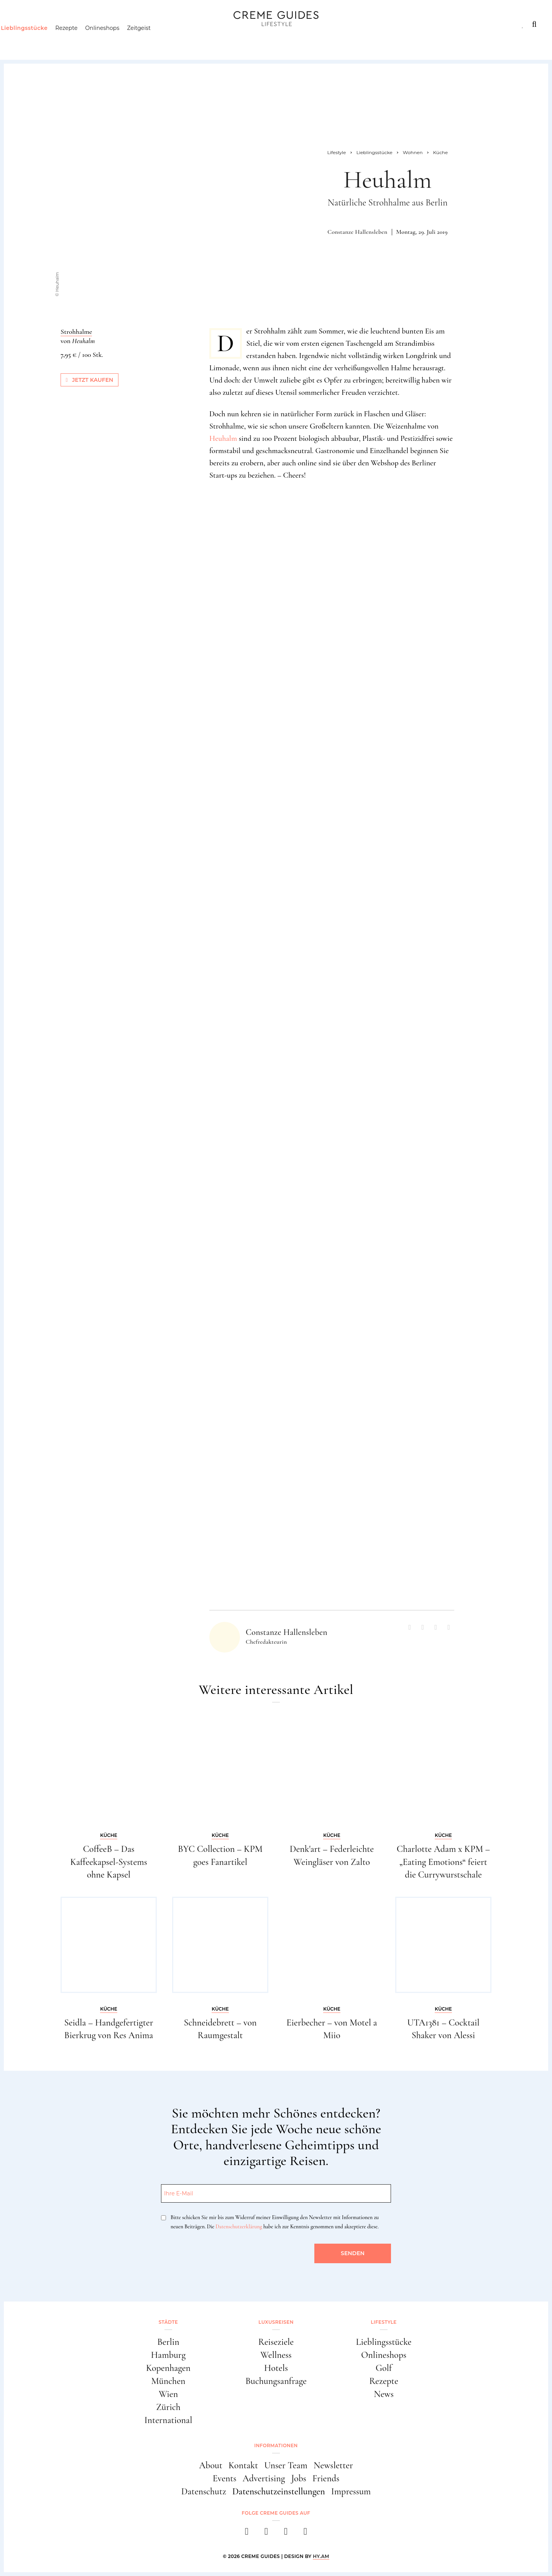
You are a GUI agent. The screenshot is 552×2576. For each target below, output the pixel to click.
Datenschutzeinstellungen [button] (278, 2491)
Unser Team (285, 2465)
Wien (168, 2394)
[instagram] (266, 2534)
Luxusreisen (73, 24)
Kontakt (243, 2465)
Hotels (276, 2368)
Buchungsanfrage (276, 2381)
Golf (384, 2368)
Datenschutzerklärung (238, 2226)
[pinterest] (286, 2534)
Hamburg (168, 2355)
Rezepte (81, 40)
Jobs (298, 2478)
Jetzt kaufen (89, 379)
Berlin (168, 2342)
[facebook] (247, 2534)
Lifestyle (125, 24)
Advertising (264, 2478)
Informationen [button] (275, 2445)
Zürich (168, 2407)
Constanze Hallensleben (357, 232)
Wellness (275, 2355)
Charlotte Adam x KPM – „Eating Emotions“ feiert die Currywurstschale (443, 1861)
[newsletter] (305, 2534)
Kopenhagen (168, 2368)
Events (225, 2478)
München (168, 2381)
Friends (325, 2478)
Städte (25, 24)
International (168, 2420)
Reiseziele (276, 2342)
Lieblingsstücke (38, 40)
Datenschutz (203, 2491)
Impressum (351, 2491)
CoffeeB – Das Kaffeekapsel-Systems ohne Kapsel (108, 1861)
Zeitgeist (154, 40)
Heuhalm (223, 438)
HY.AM (321, 2556)
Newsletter (333, 2465)
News (384, 2394)
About (210, 2465)
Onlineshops (117, 40)
